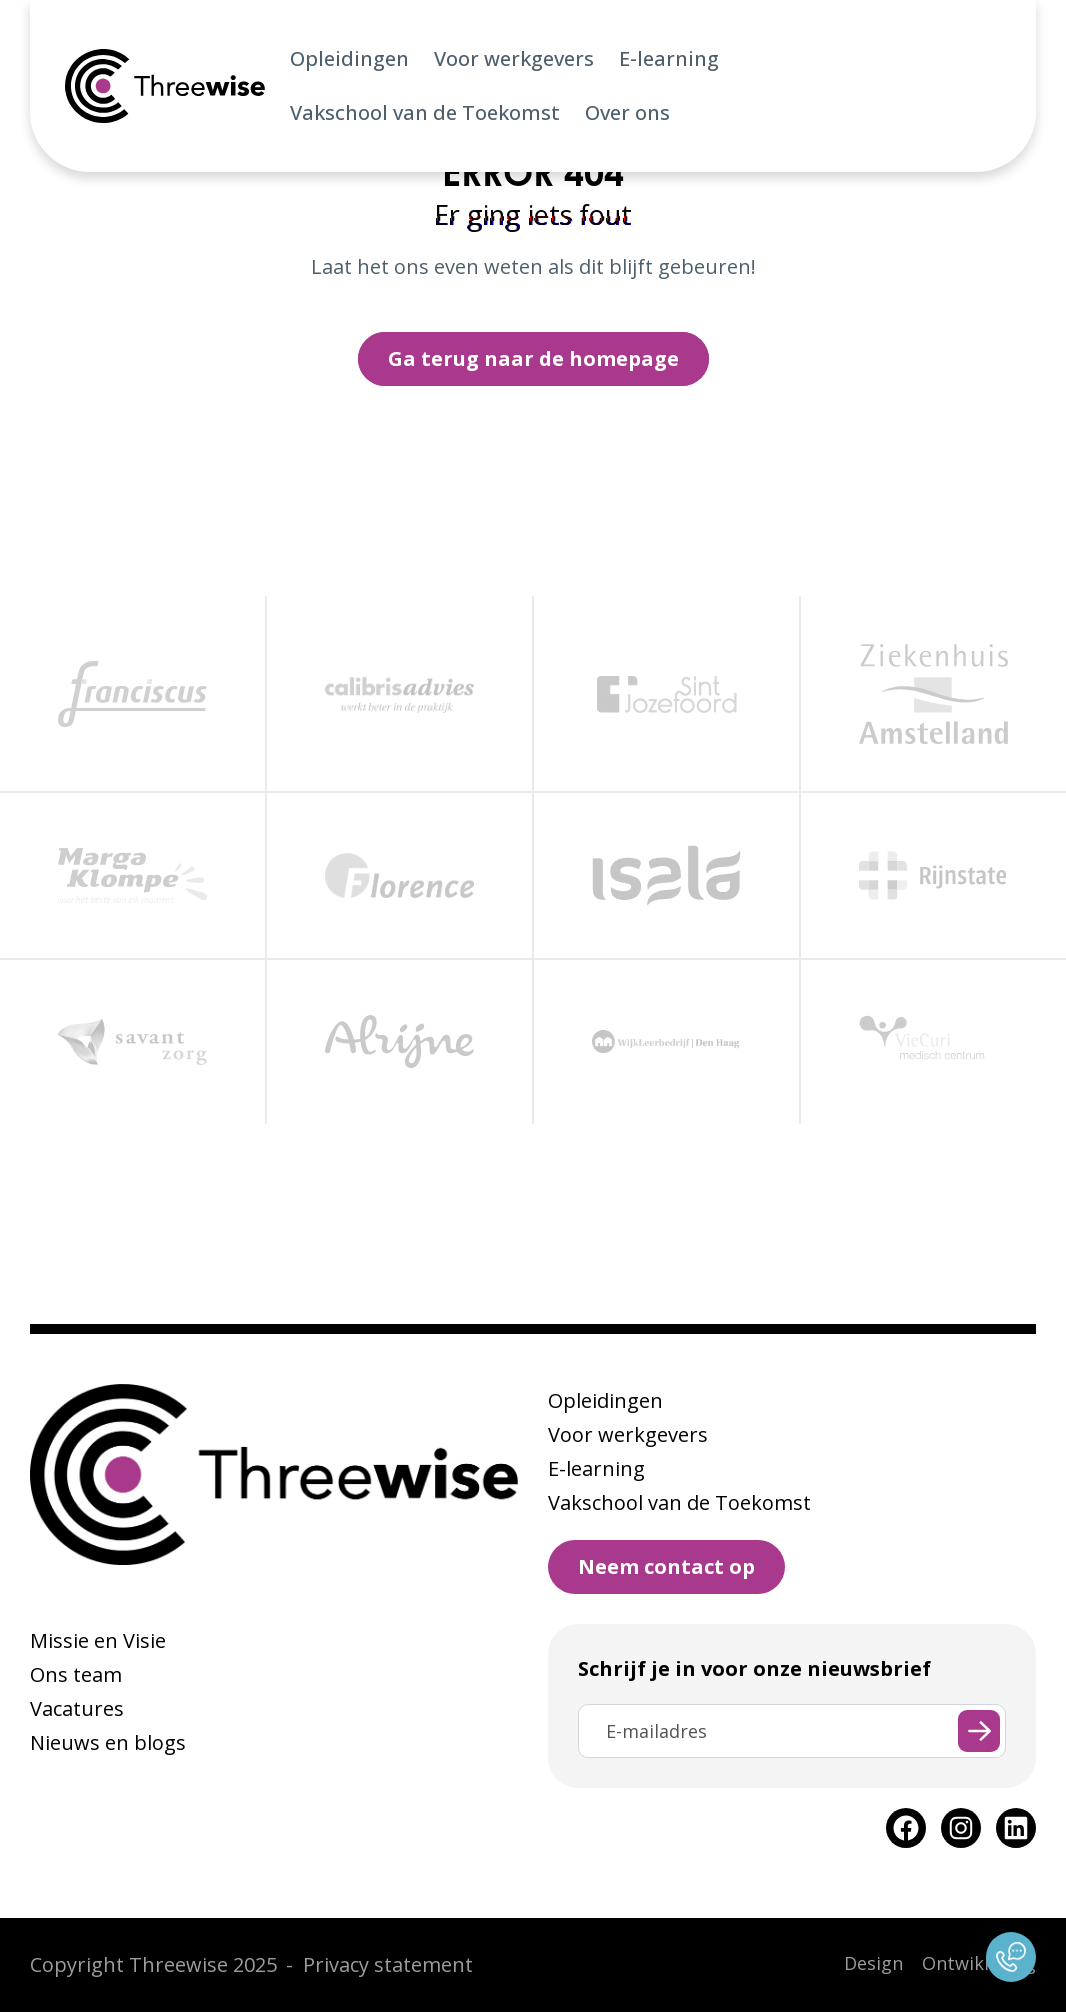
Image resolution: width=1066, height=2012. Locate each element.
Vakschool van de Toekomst (425, 112)
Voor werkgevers (514, 58)
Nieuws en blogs (108, 1742)
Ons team (76, 1674)
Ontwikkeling (979, 1963)
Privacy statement (388, 1964)
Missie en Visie (98, 1640)
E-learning (669, 58)
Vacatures (77, 1708)
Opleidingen (349, 58)
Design (873, 1963)
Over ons (627, 112)
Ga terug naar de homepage (533, 358)
